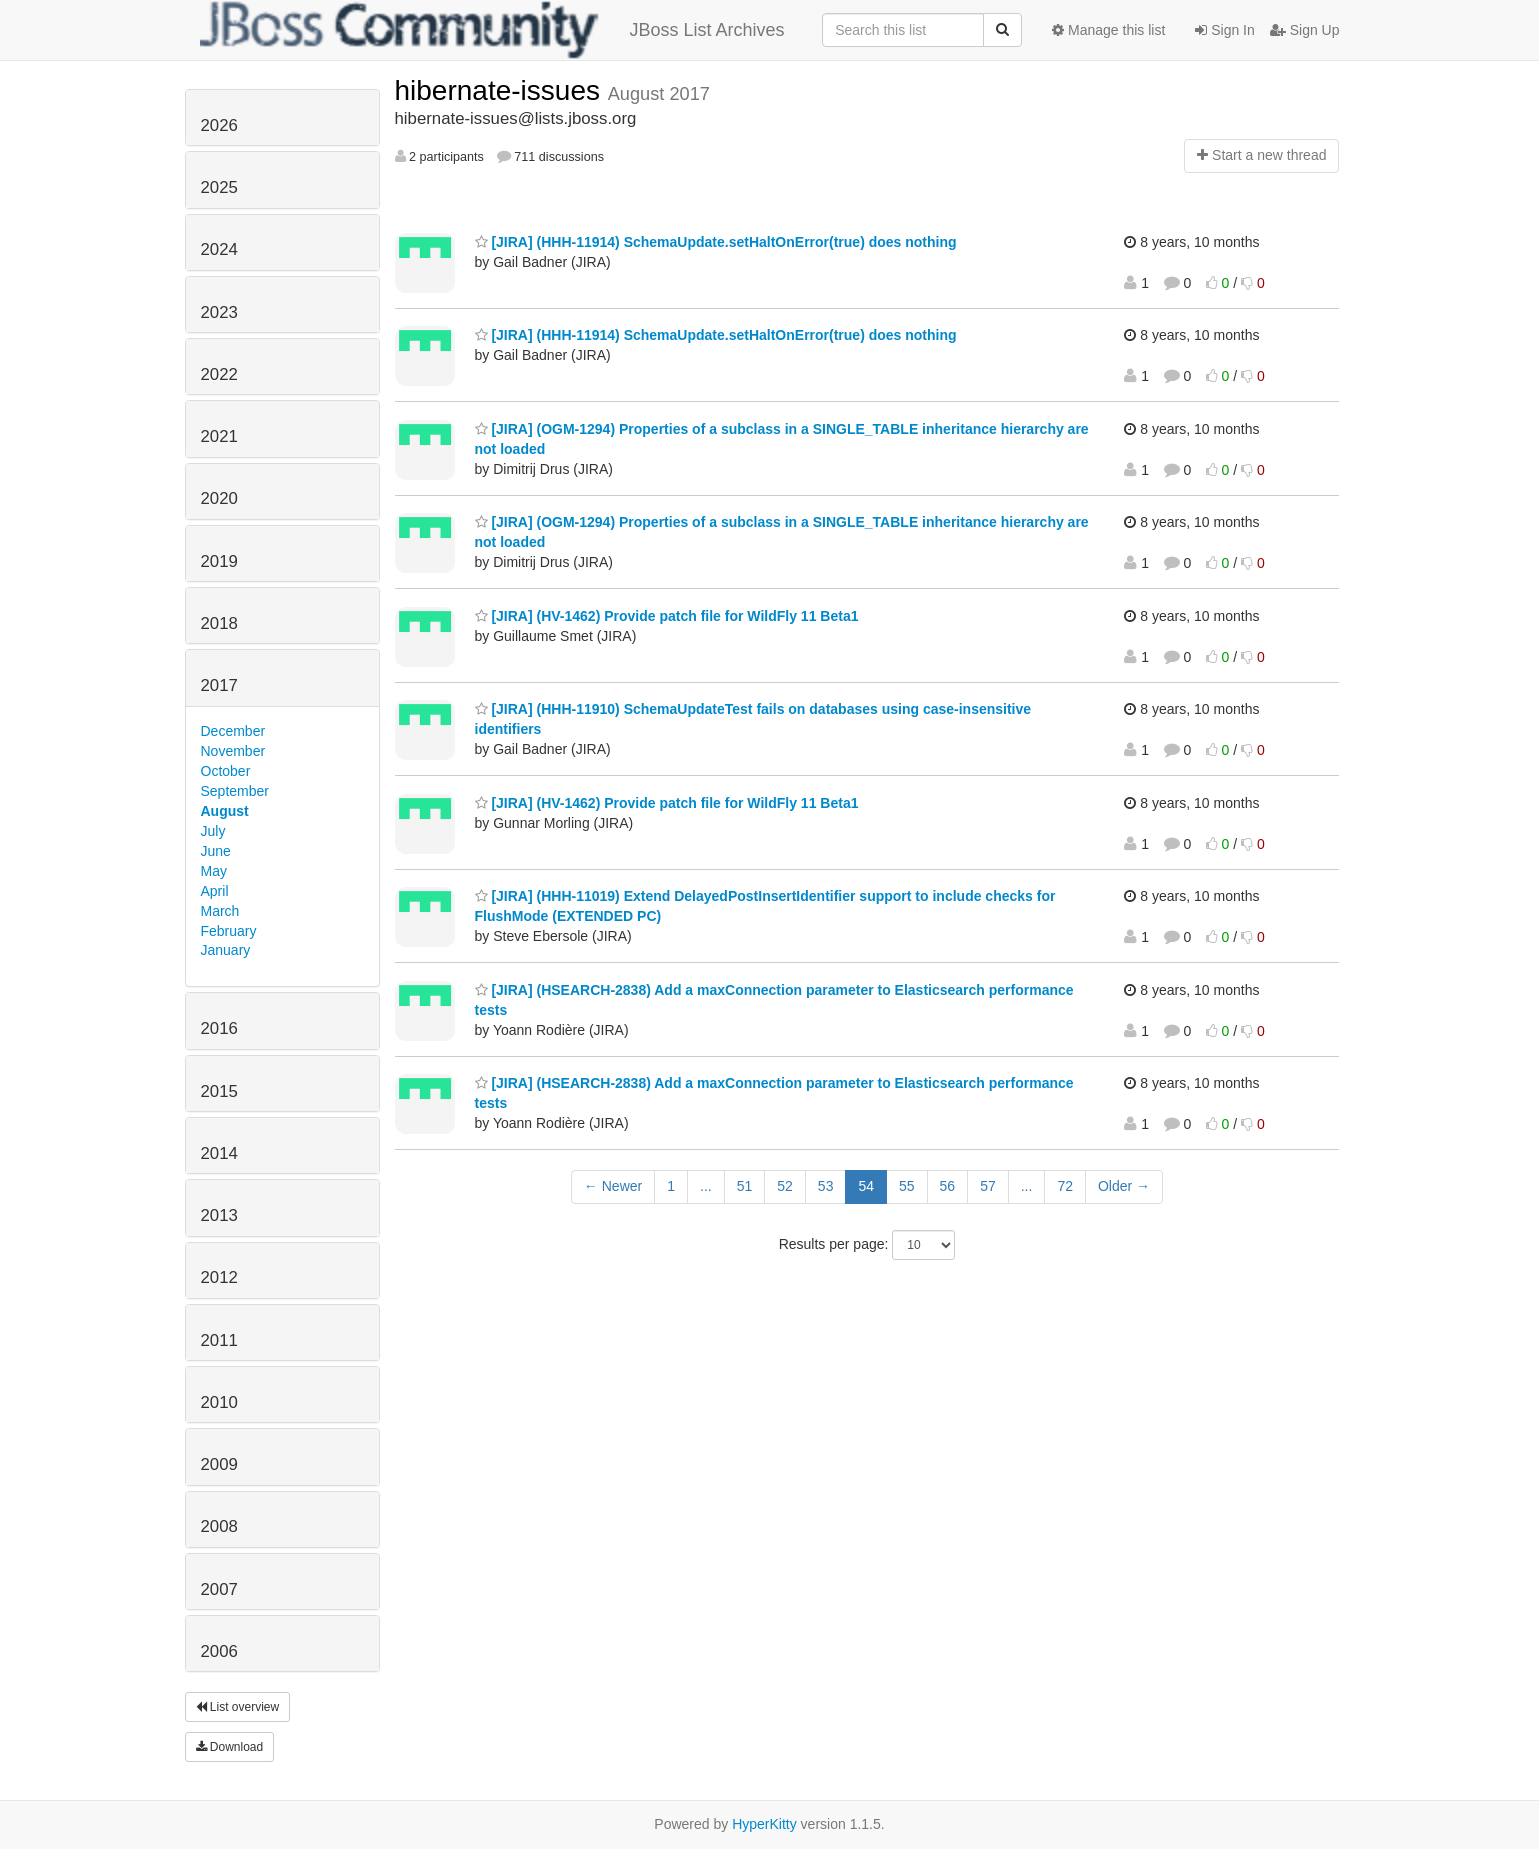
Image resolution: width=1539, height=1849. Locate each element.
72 (1065, 1186)
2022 (219, 374)
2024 (219, 249)
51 (745, 1186)
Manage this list (1108, 30)
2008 (219, 1526)
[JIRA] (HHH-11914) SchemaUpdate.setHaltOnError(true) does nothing (716, 242)
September (235, 791)
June (216, 851)
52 (785, 1186)
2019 (219, 561)
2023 (219, 312)
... (706, 1186)
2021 (219, 436)
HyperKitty (764, 1824)
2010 (219, 1402)
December (233, 731)
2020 (219, 498)
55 (907, 1186)
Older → (1124, 1186)
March (220, 911)
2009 (219, 1464)
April (215, 891)
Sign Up (1305, 30)
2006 (219, 1651)
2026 (219, 125)
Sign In (1224, 30)
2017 (219, 685)
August (225, 811)
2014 (219, 1153)
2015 (219, 1091)
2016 (219, 1028)
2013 (219, 1215)
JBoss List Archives (492, 30)
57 (988, 1186)
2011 (219, 1340)
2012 (219, 1277)
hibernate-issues (501, 90)
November (233, 751)
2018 (219, 623)
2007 (219, 1589)
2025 (219, 187)
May (214, 871)
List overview (238, 1707)
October (226, 771)
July (213, 831)
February (229, 931)
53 (826, 1186)
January (226, 950)
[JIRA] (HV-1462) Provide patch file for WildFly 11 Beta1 (667, 616)
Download (230, 1747)
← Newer (613, 1186)
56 (948, 1186)
